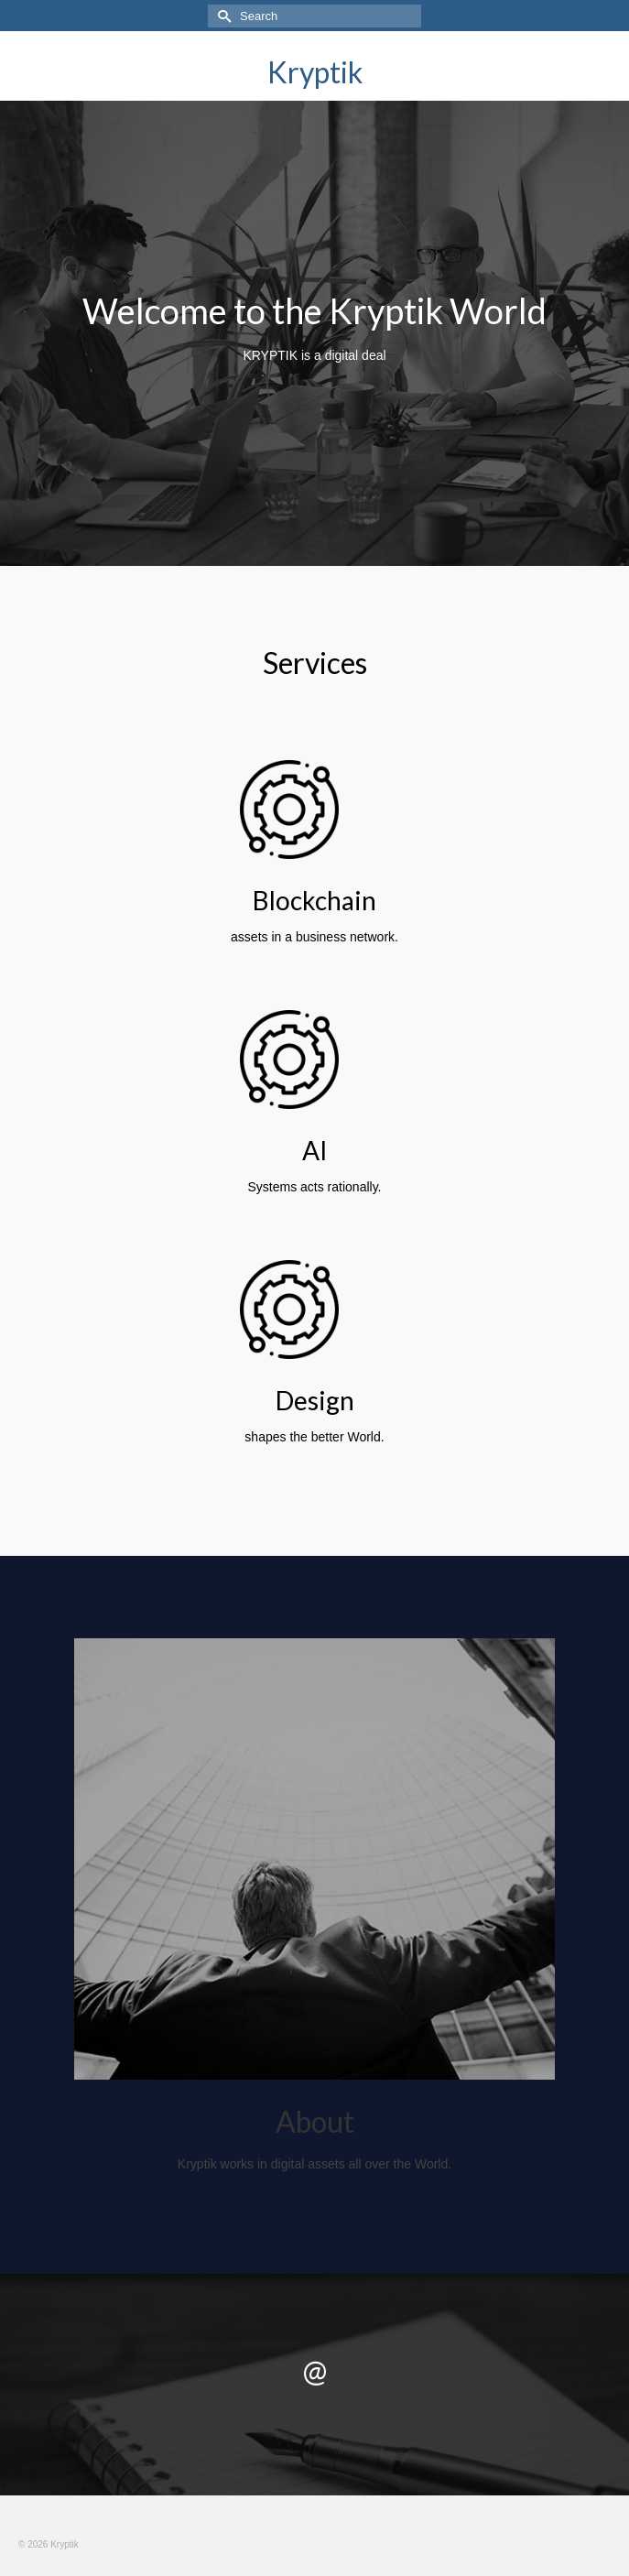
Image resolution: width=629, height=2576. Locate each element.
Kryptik (315, 72)
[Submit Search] (221, 16)
